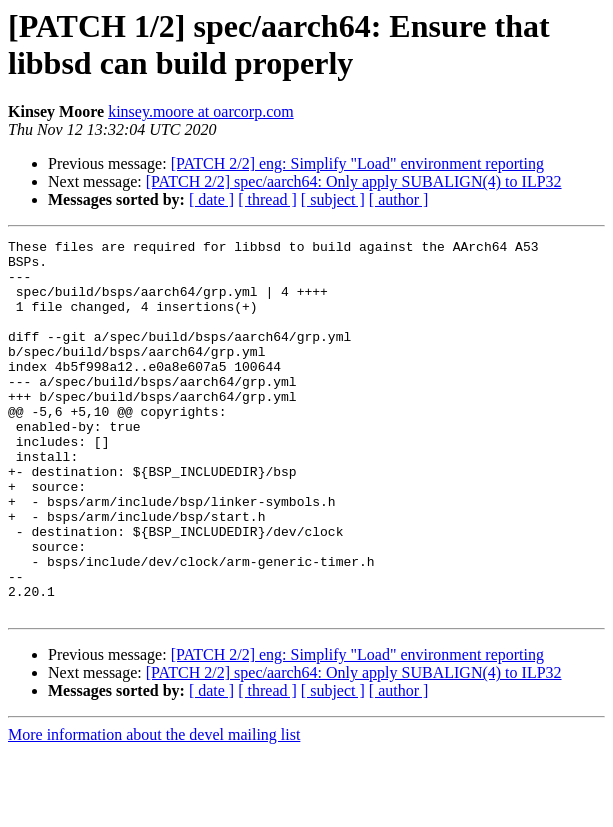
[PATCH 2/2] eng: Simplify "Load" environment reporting (357, 163)
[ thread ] (267, 199)
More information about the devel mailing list (154, 809)
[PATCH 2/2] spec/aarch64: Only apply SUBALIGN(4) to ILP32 (354, 181)
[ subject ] (333, 199)
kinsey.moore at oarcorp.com (201, 111)
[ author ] (399, 199)
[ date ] (211, 199)
